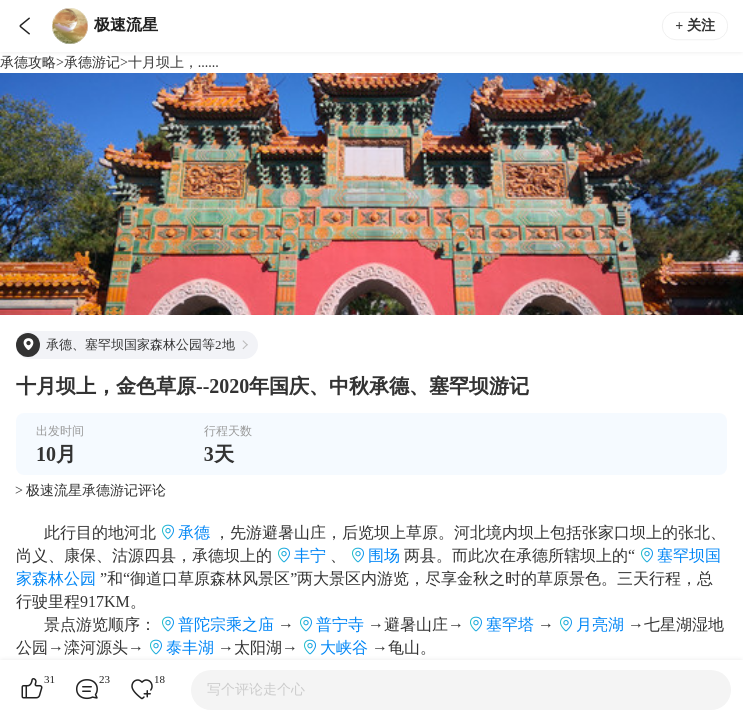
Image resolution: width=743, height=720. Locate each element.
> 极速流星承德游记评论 (90, 490)
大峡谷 (344, 647)
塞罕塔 (510, 624)
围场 (384, 555)
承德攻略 (28, 62)
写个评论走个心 (256, 689)
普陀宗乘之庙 (226, 624)
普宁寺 (340, 624)
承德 (194, 532)
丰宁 (310, 555)
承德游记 (92, 62)
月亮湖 (600, 624)
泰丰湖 (190, 647)
